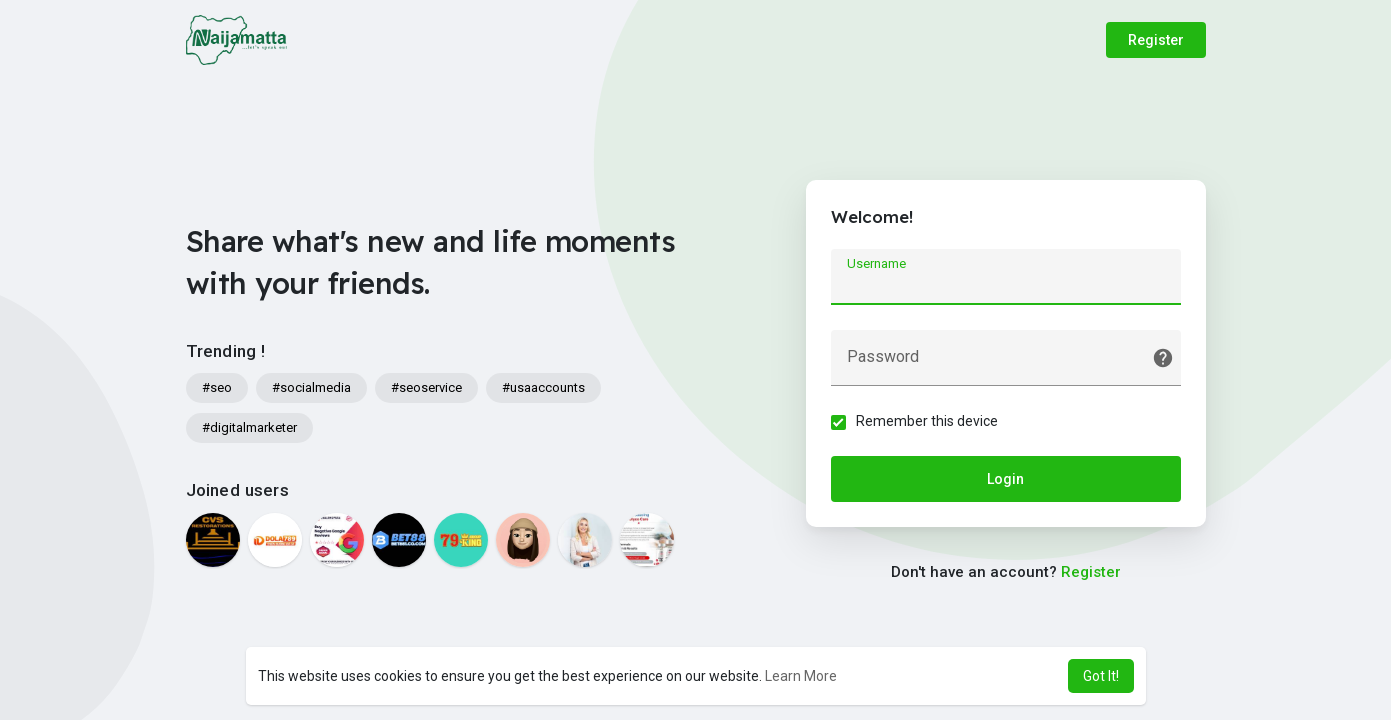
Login (1005, 479)
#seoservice (426, 387)
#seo (217, 387)
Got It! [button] (1101, 676)
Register (1156, 40)
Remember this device (927, 421)
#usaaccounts (543, 387)
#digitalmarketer (249, 427)
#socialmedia (311, 387)
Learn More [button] (801, 676)
